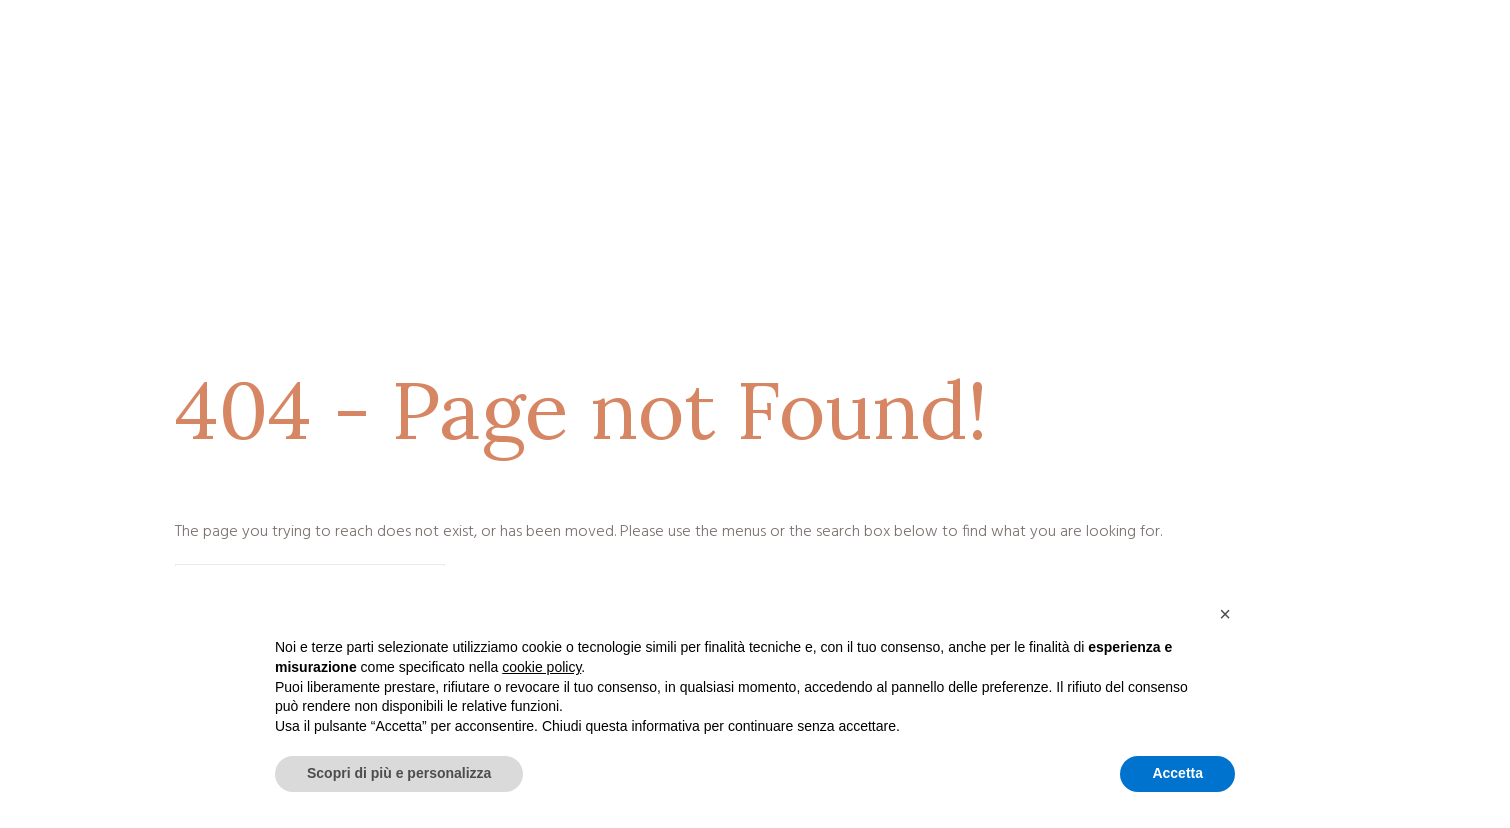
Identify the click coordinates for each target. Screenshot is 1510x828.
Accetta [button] (1177, 773)
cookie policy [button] (541, 667)
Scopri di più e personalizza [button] (399, 773)
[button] (1225, 614)
